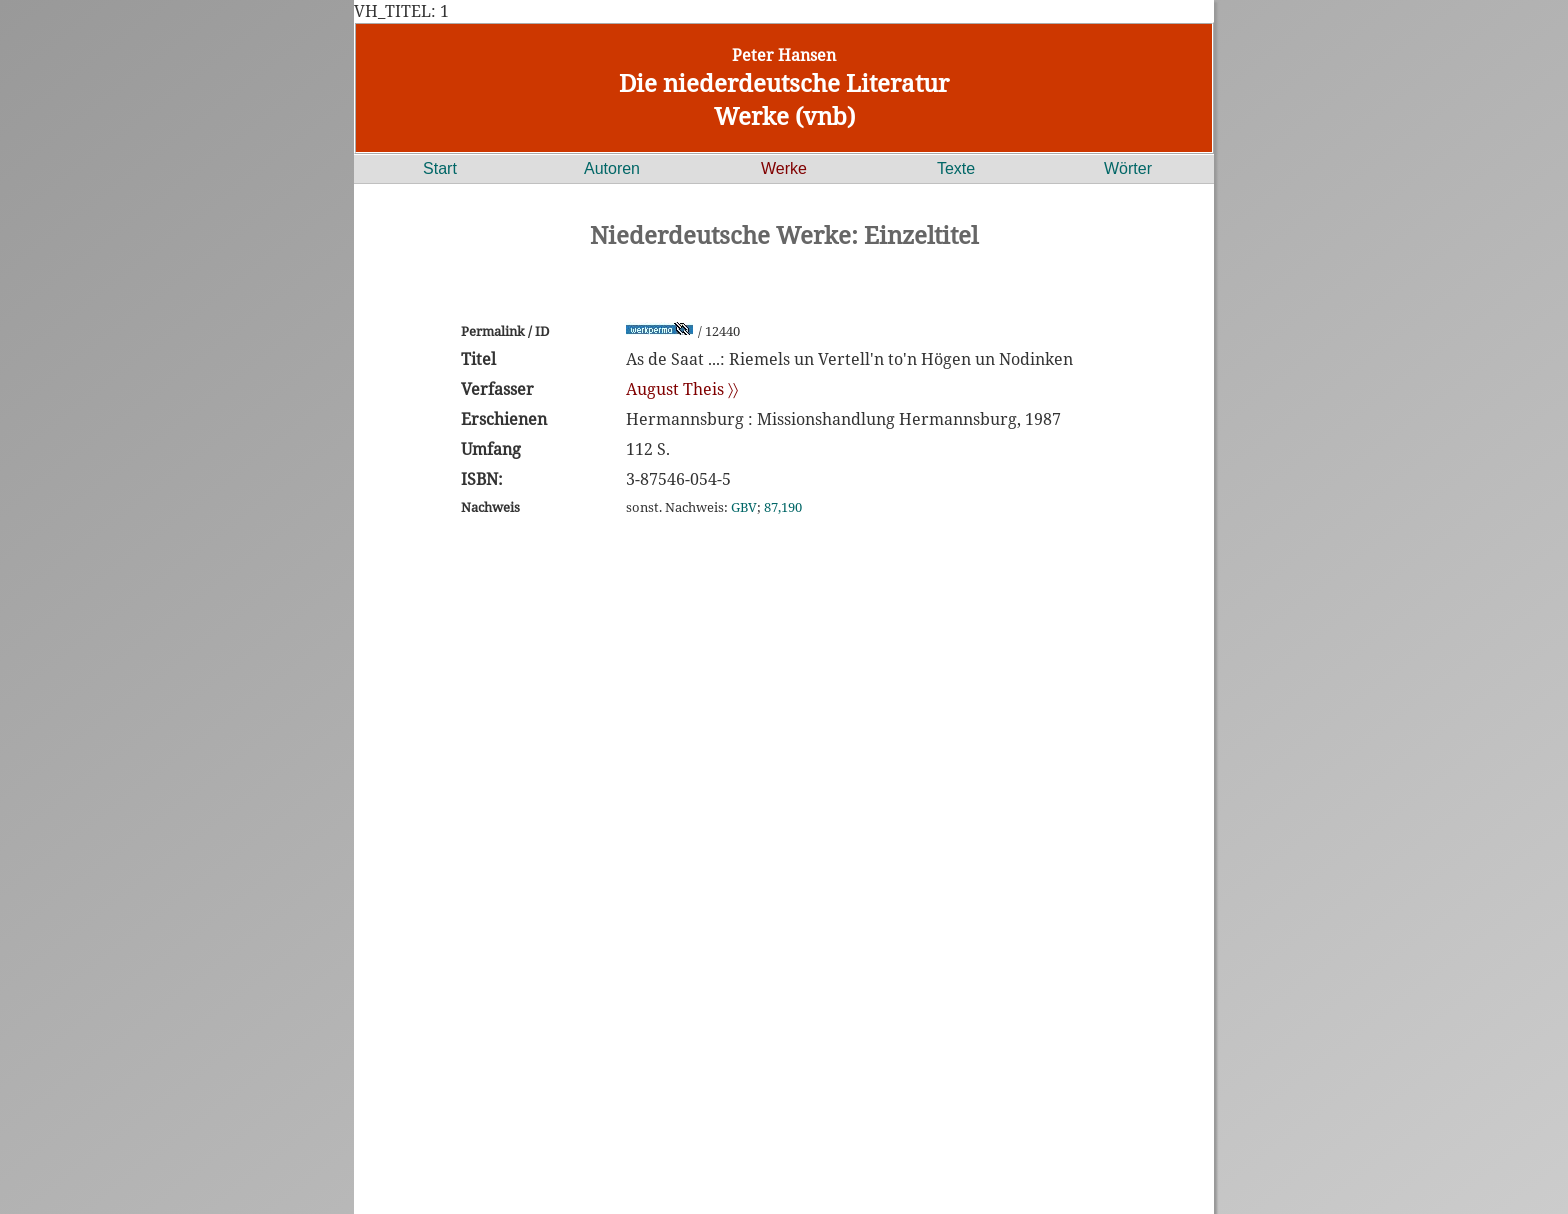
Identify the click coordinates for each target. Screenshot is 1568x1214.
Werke (784, 168)
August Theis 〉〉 (682, 389)
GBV (744, 507)
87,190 (783, 507)
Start (440, 168)
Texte (956, 168)
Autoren (612, 168)
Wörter (1128, 168)
